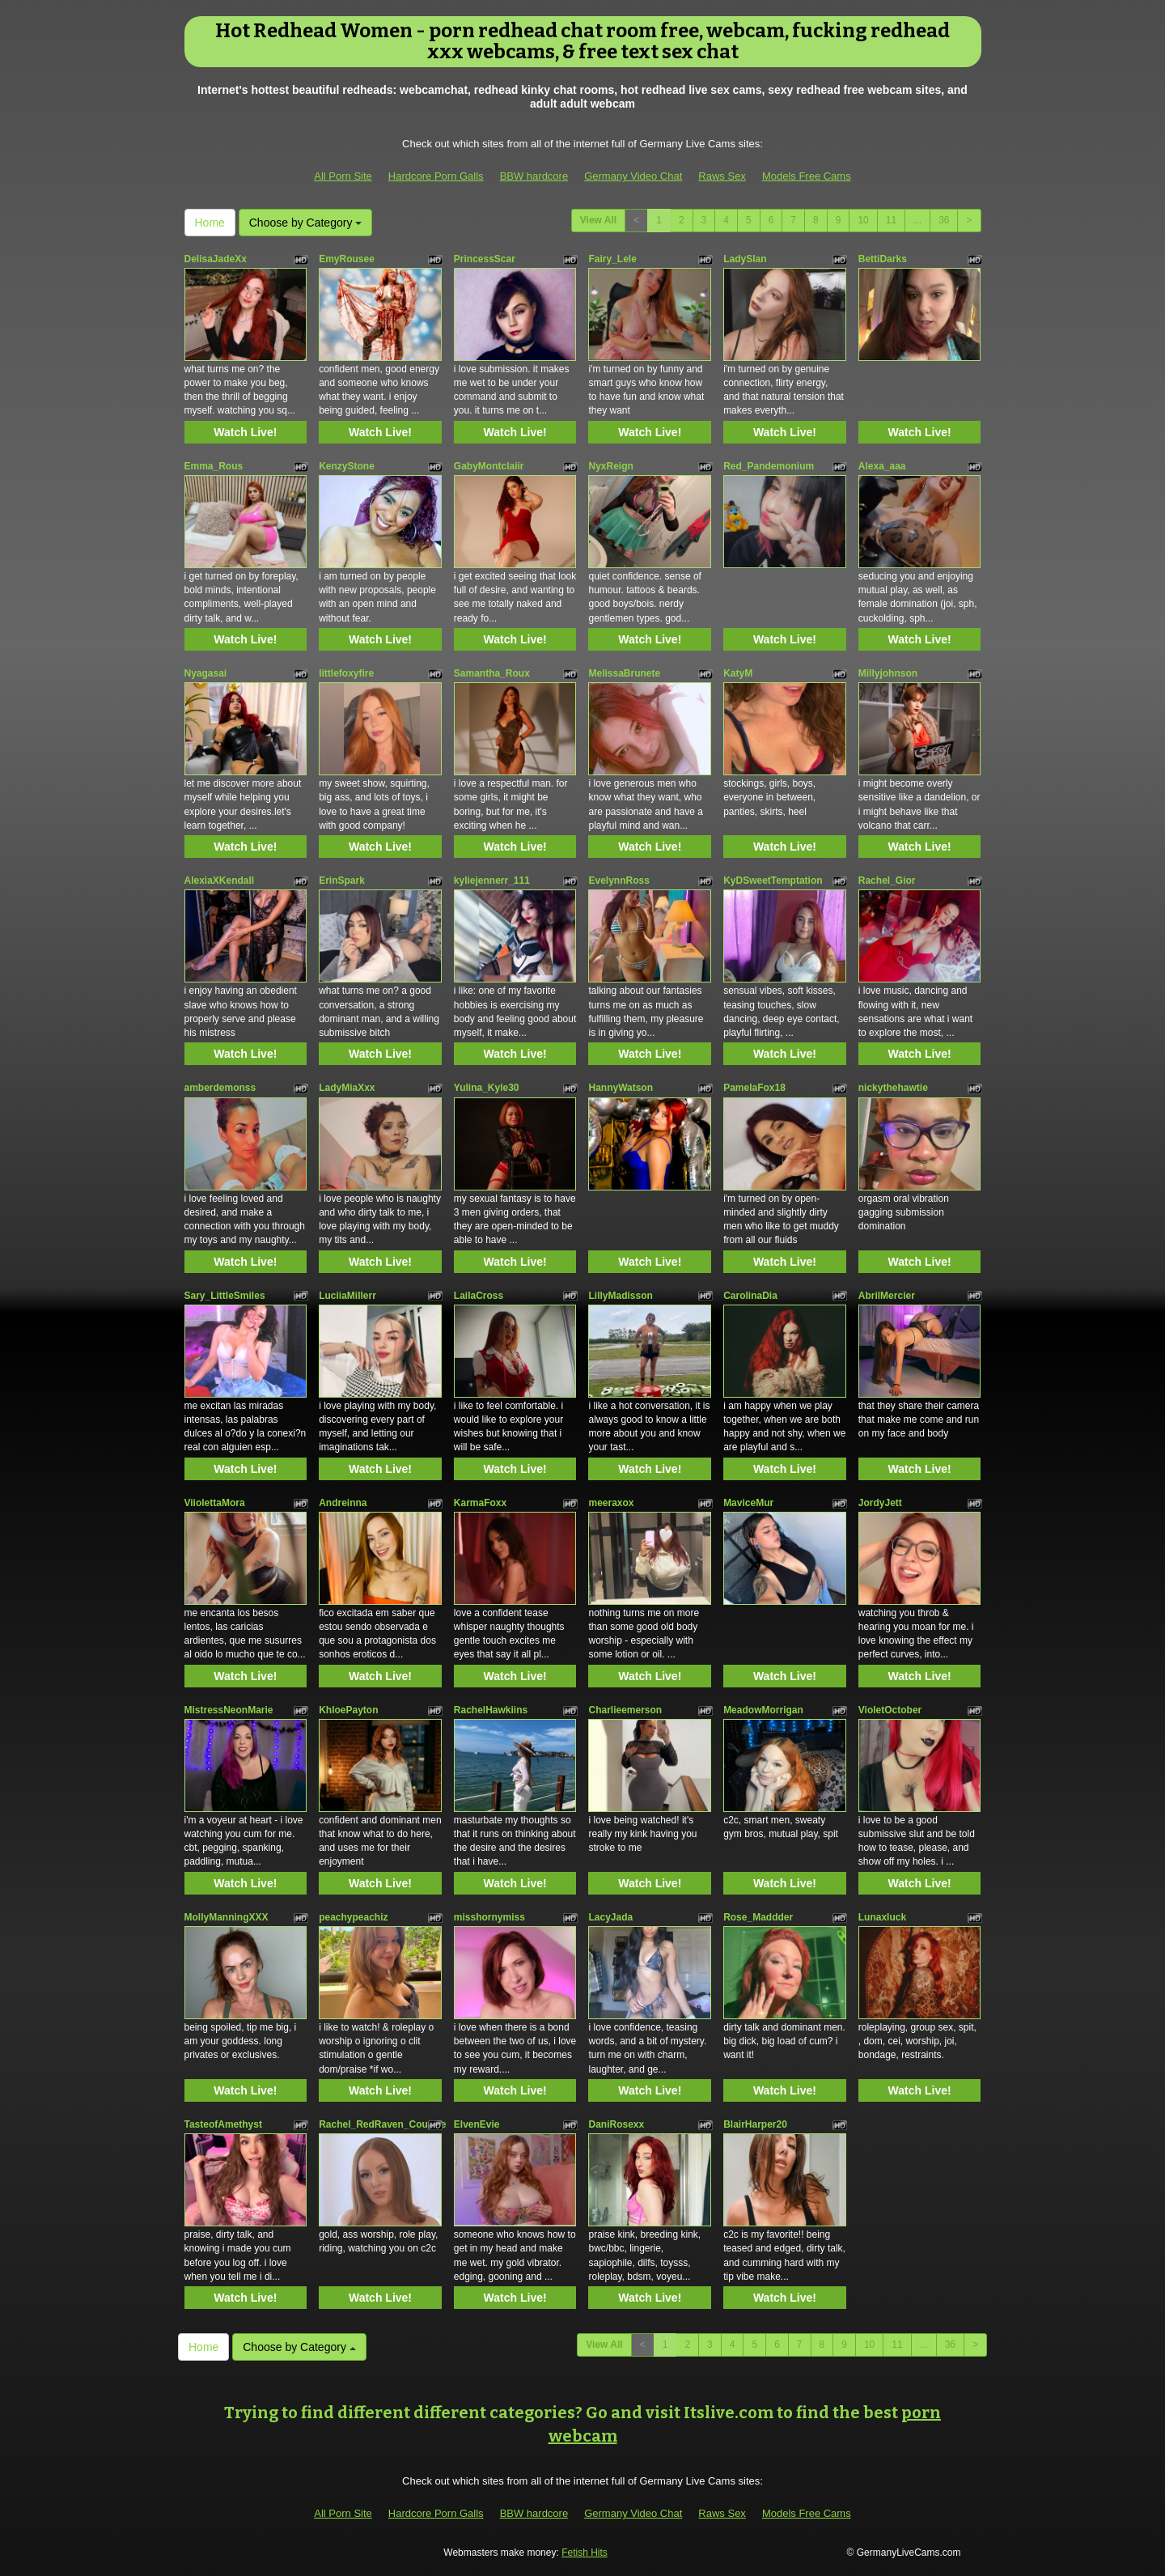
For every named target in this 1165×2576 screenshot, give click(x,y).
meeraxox (610, 1503)
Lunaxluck (882, 1917)
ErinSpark (342, 880)
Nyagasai (205, 673)
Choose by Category (305, 222)
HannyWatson (620, 1087)
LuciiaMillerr (347, 1295)
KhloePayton (348, 1710)
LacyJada (610, 1917)
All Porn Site (343, 176)
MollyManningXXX (226, 1917)
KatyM (737, 673)
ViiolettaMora (214, 1503)
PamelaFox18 (754, 1087)
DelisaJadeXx (215, 259)
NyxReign (610, 466)
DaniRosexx (616, 2124)
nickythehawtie (893, 1087)
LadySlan (744, 259)
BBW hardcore (534, 176)
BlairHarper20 (755, 2124)
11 (891, 220)
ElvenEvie (477, 2124)
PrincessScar (484, 259)
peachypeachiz (353, 1917)
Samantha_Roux (492, 673)
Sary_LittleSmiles (224, 1295)
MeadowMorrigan (763, 1710)
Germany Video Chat (633, 176)
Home (210, 222)
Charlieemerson (625, 1710)
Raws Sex (722, 176)
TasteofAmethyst (223, 2124)
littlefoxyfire (346, 673)
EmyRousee (347, 259)
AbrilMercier (886, 1295)
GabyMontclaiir (489, 466)
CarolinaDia (750, 1295)
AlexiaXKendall (219, 880)
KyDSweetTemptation (772, 880)
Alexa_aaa (882, 466)
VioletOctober (889, 1710)
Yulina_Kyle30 (486, 1087)
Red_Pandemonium (768, 466)
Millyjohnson (887, 673)
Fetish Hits (584, 2552)
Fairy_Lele (612, 259)
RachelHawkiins (490, 1710)
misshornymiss (489, 1917)
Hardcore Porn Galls (436, 176)
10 (863, 220)
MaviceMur (748, 1503)
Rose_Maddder (758, 1917)
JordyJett (880, 1503)
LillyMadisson (620, 1295)
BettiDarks (882, 259)
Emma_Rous (214, 466)
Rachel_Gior (887, 880)
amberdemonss (220, 1087)
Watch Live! (245, 432)
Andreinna (342, 1503)
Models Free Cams (806, 176)
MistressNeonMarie (228, 1710)
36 (943, 220)
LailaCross (478, 1295)
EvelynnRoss (618, 880)
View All (598, 220)
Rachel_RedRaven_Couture (382, 2124)
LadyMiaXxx (347, 1087)
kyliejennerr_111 (492, 880)
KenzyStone (347, 466)
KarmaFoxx (480, 1503)
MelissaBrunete (624, 673)
